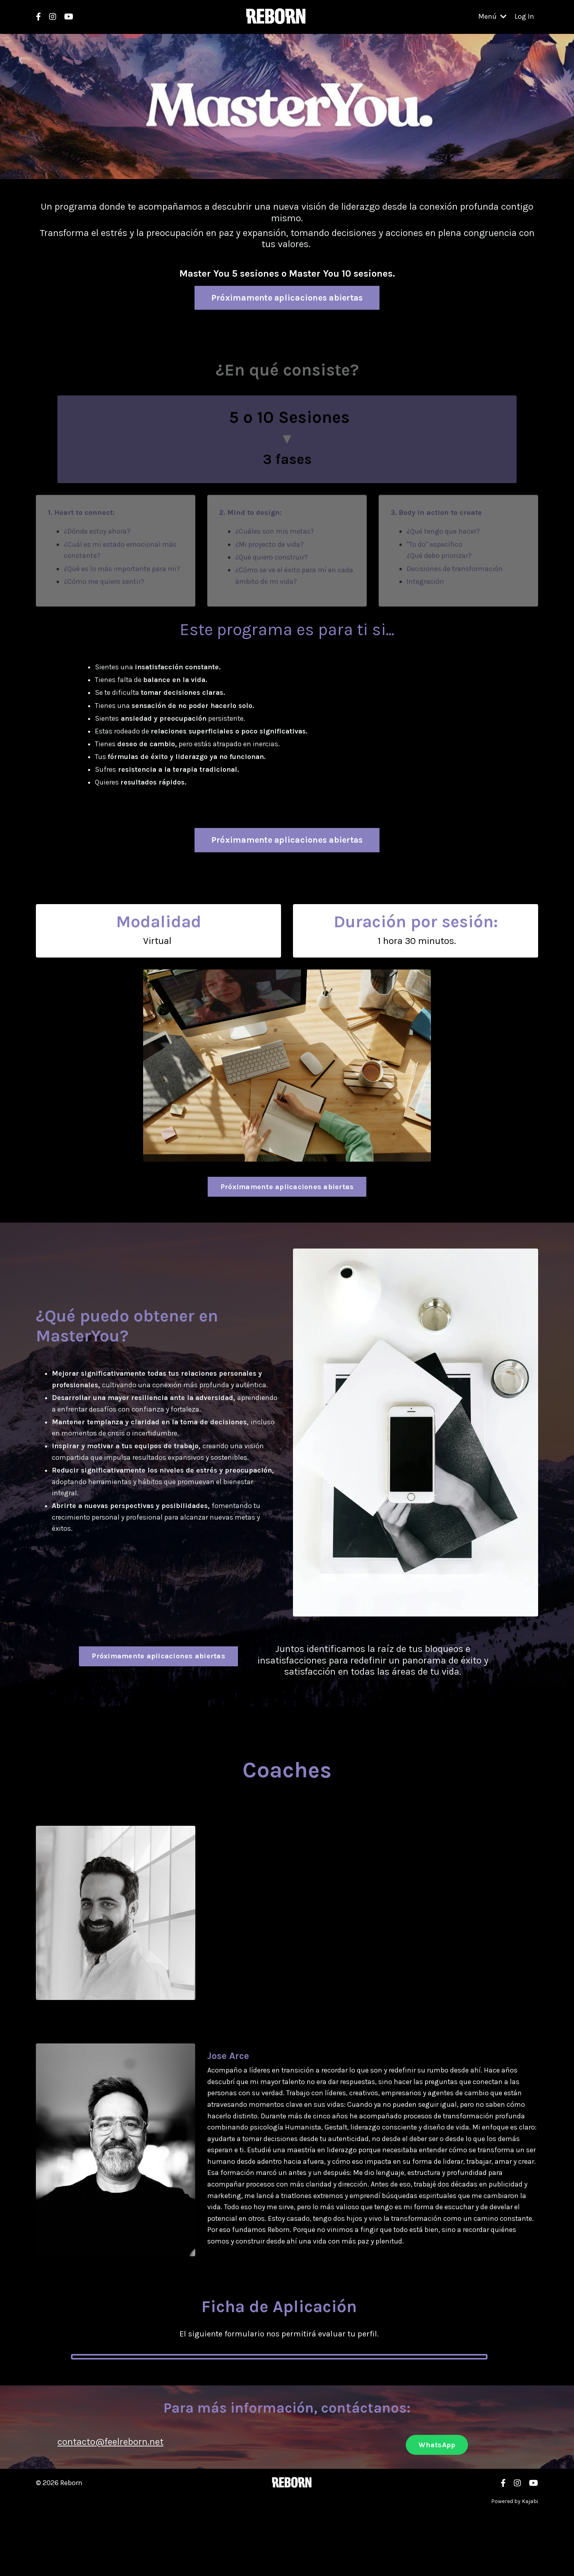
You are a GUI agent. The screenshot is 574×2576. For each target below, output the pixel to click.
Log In (524, 16)
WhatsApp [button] (437, 2448)
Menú (492, 16)
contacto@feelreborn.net (110, 2444)
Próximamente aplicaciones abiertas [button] (287, 297)
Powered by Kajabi (514, 2504)
